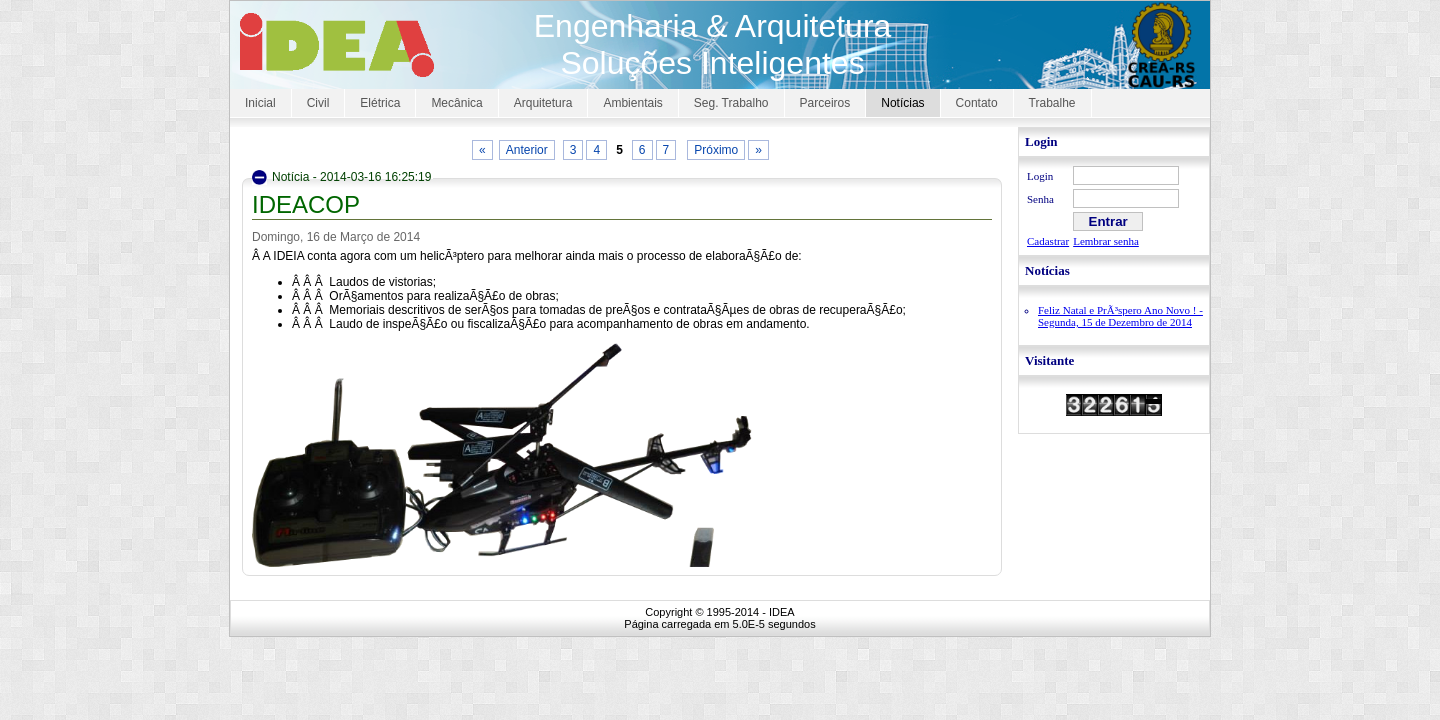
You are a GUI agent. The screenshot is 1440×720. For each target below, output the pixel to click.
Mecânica (456, 103)
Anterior (527, 150)
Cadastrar (1048, 241)
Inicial (260, 103)
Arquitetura (543, 103)
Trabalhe (1052, 103)
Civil (318, 103)
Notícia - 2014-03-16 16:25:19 (351, 177)
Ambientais (632, 103)
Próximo (716, 150)
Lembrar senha (1106, 241)
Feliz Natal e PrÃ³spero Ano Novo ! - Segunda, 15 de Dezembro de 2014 (1120, 316)
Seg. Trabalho (731, 103)
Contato (977, 103)
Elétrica (380, 103)
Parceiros (825, 103)
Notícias (902, 103)
